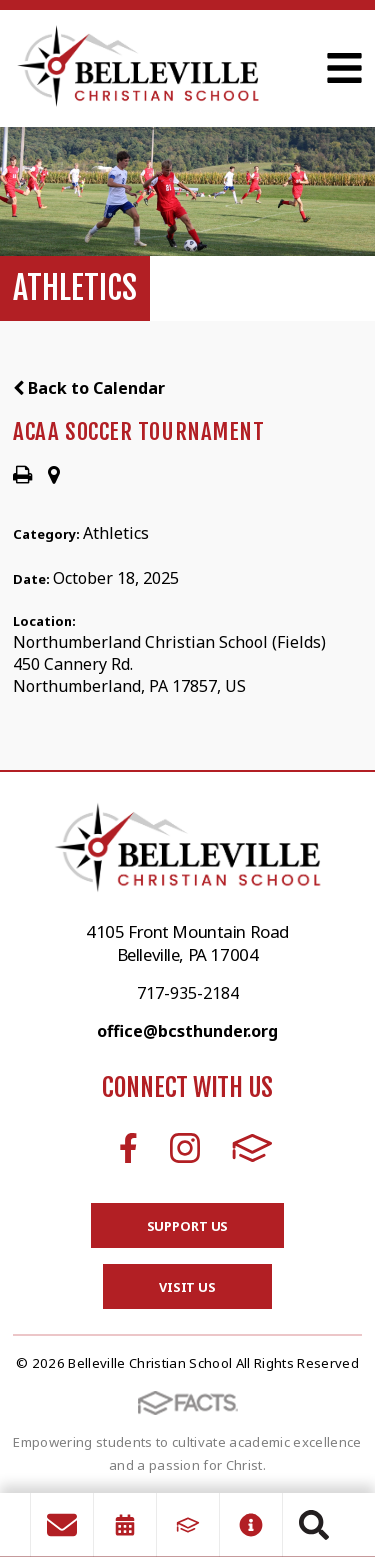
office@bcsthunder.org (187, 1031)
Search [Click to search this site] (314, 1525)
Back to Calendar (89, 388)
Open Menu (344, 68)
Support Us (188, 1226)
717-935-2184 (188, 993)
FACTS (252, 1148)
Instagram (185, 1148)
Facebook (128, 1148)
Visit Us (187, 1287)
